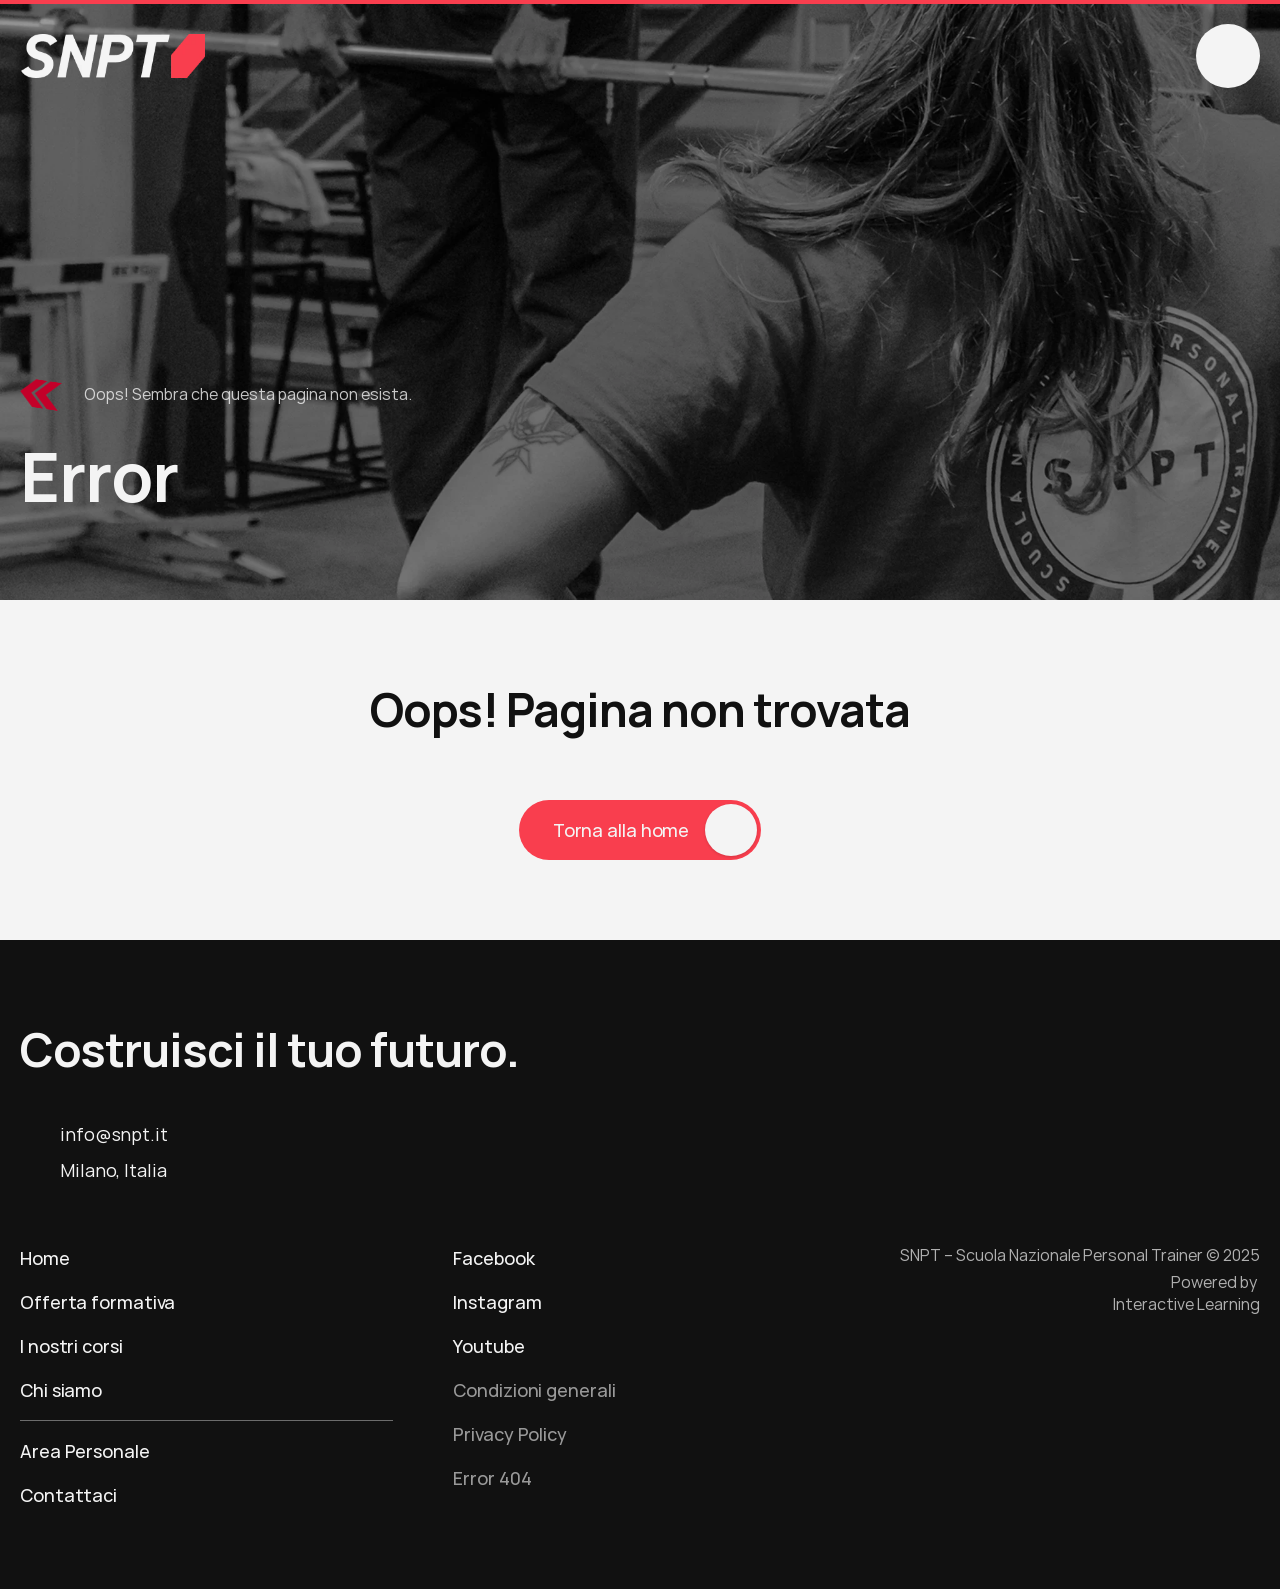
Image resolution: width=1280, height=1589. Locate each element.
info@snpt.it (114, 1134)
